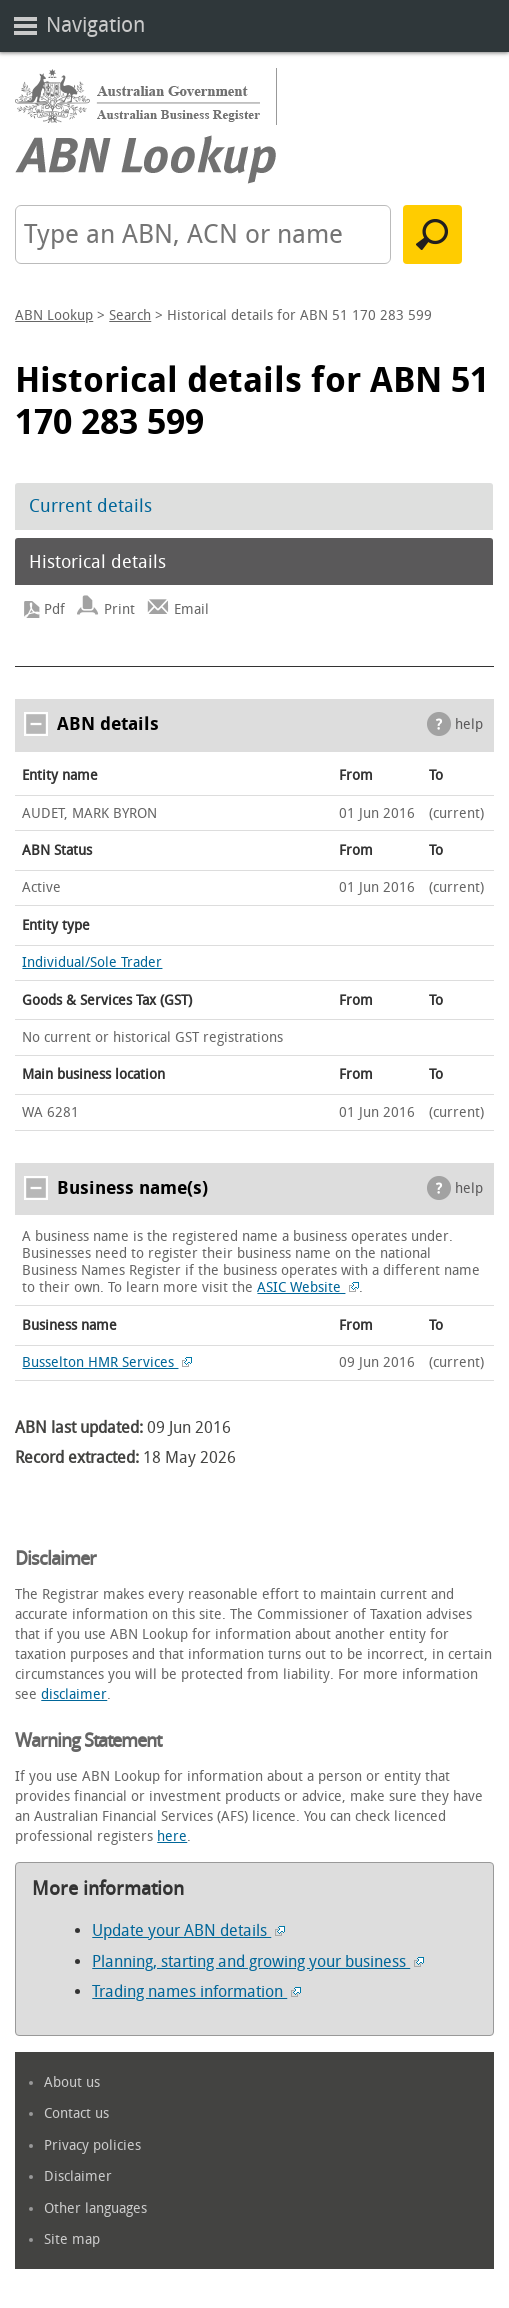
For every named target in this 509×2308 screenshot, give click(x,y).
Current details (90, 506)
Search (130, 315)
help (469, 724)
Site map (72, 2239)
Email (191, 609)
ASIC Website (308, 1287)
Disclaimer (78, 2176)
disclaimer (74, 1694)
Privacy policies (92, 2145)
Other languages (95, 2208)
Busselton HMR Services (107, 1362)
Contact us (76, 2113)
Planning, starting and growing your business (258, 1961)
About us (72, 2082)
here (172, 1836)
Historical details (97, 562)
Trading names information (196, 1991)
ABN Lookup (54, 315)
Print (119, 609)
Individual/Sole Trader (92, 962)
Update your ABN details (188, 1930)
